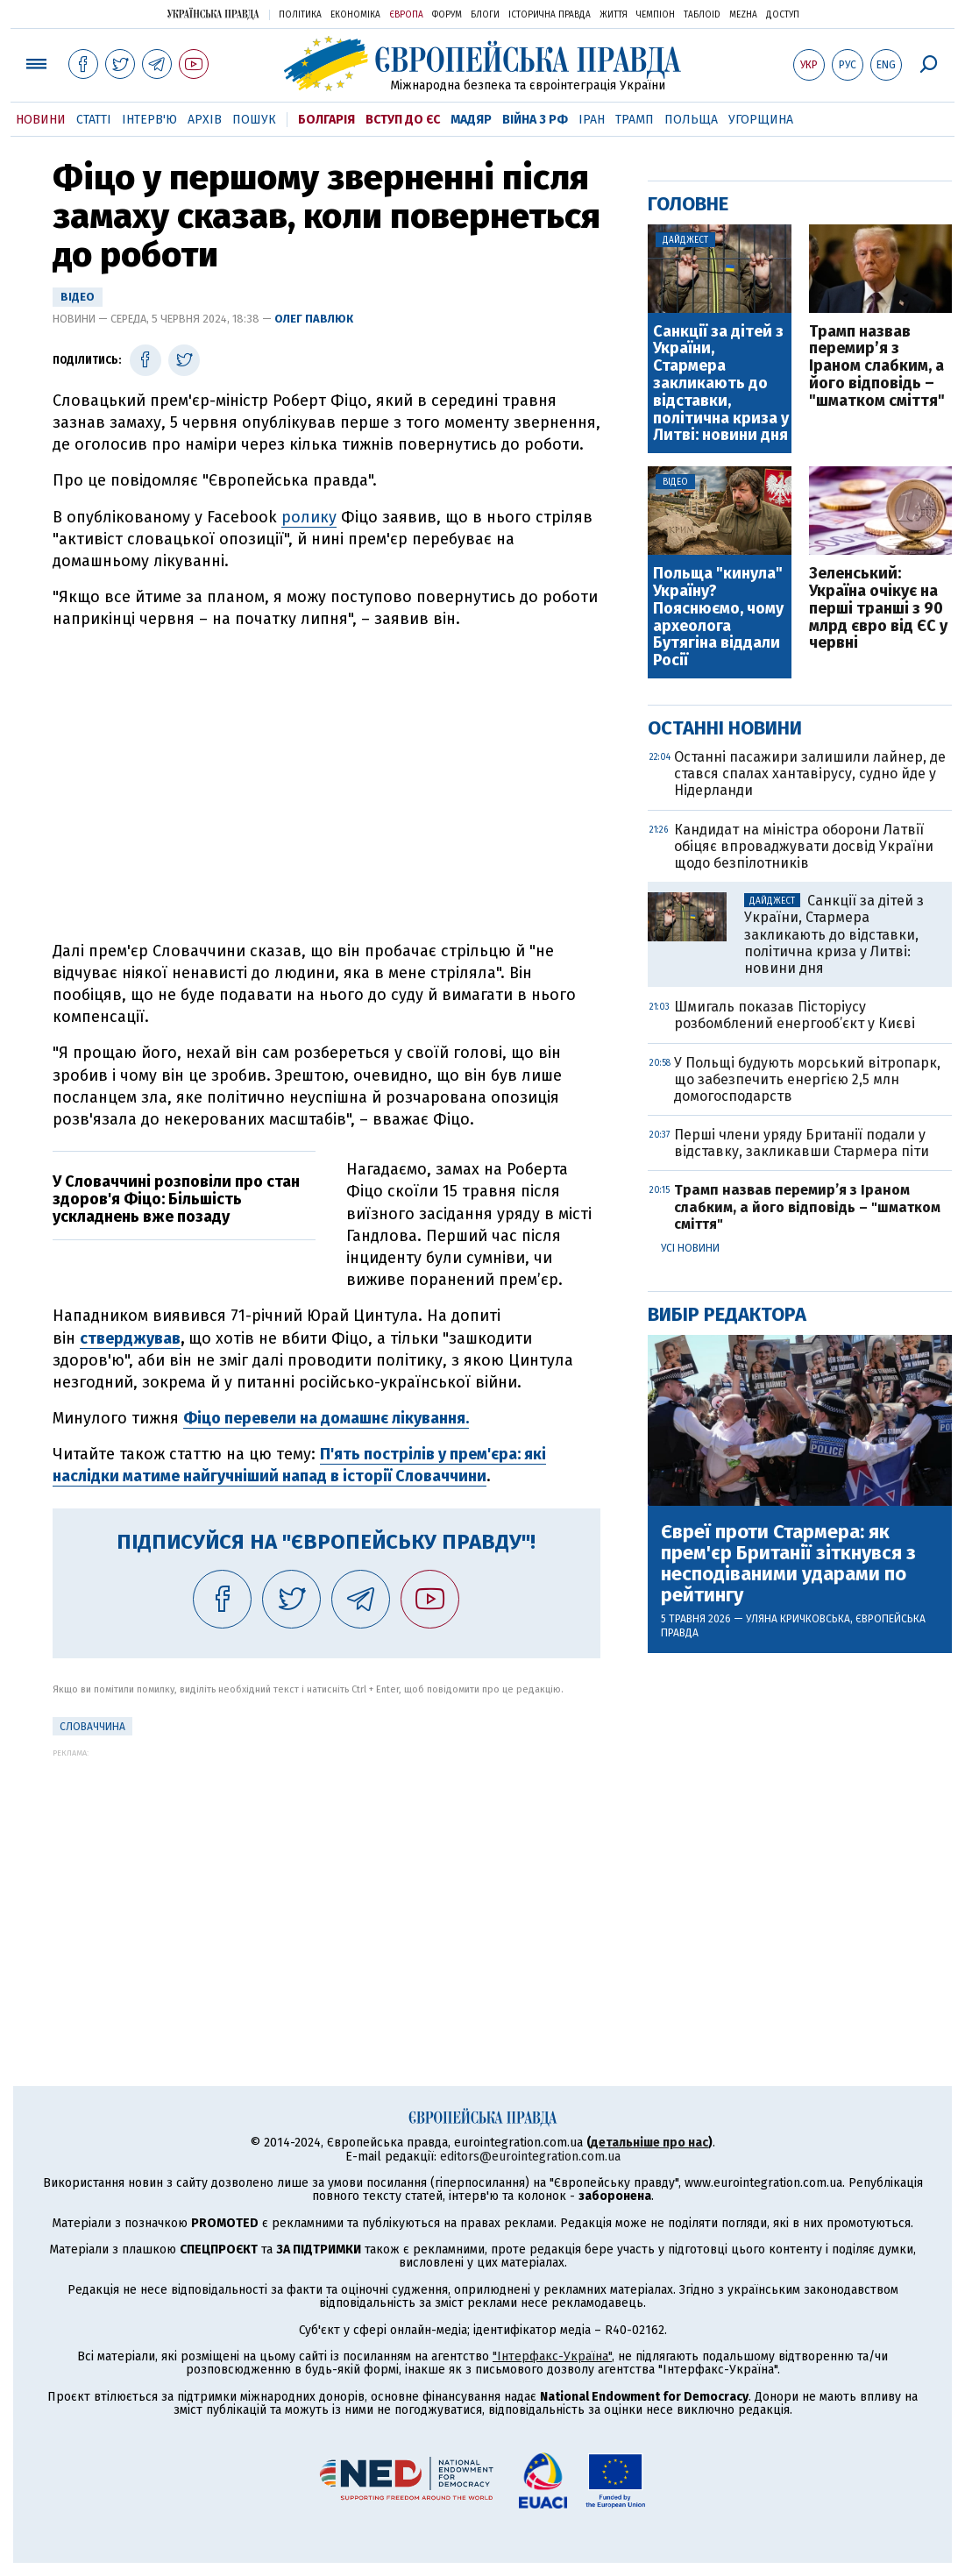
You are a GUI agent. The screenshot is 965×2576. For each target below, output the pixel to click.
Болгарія (326, 119)
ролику (309, 517)
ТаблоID (702, 15)
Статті (93, 119)
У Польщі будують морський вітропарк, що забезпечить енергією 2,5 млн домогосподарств (807, 1079)
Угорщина (760, 119)
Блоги (485, 15)
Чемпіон (655, 15)
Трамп (634, 119)
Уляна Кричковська (798, 1619)
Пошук (254, 119)
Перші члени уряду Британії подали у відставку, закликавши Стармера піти (801, 1143)
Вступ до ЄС (402, 119)
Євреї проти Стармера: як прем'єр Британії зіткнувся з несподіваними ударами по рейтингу (788, 1564)
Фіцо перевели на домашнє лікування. (326, 1418)
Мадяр (471, 119)
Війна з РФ (535, 119)
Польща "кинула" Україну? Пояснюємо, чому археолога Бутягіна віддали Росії (718, 617)
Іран (591, 119)
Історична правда (549, 15)
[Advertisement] (326, 1880)
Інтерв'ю (149, 119)
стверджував (130, 1338)
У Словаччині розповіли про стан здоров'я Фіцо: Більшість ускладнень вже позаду (176, 1199)
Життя (614, 15)
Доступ (782, 15)
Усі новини (690, 1248)
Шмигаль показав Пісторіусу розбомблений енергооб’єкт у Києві (794, 1015)
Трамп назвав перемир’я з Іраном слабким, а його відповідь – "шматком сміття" (877, 366)
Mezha (743, 15)
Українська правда (213, 13)
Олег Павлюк (313, 318)
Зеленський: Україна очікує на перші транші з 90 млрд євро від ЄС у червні (878, 608)
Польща (691, 119)
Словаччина (92, 1727)
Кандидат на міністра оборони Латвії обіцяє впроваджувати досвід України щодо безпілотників (803, 846)
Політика (300, 15)
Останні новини (725, 728)
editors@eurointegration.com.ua (530, 2156)
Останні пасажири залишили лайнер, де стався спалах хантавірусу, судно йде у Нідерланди (810, 773)
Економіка (355, 15)
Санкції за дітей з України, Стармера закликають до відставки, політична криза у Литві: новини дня (721, 384)
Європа (406, 15)
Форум (447, 15)
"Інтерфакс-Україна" (552, 2356)
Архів (205, 119)
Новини (41, 119)
